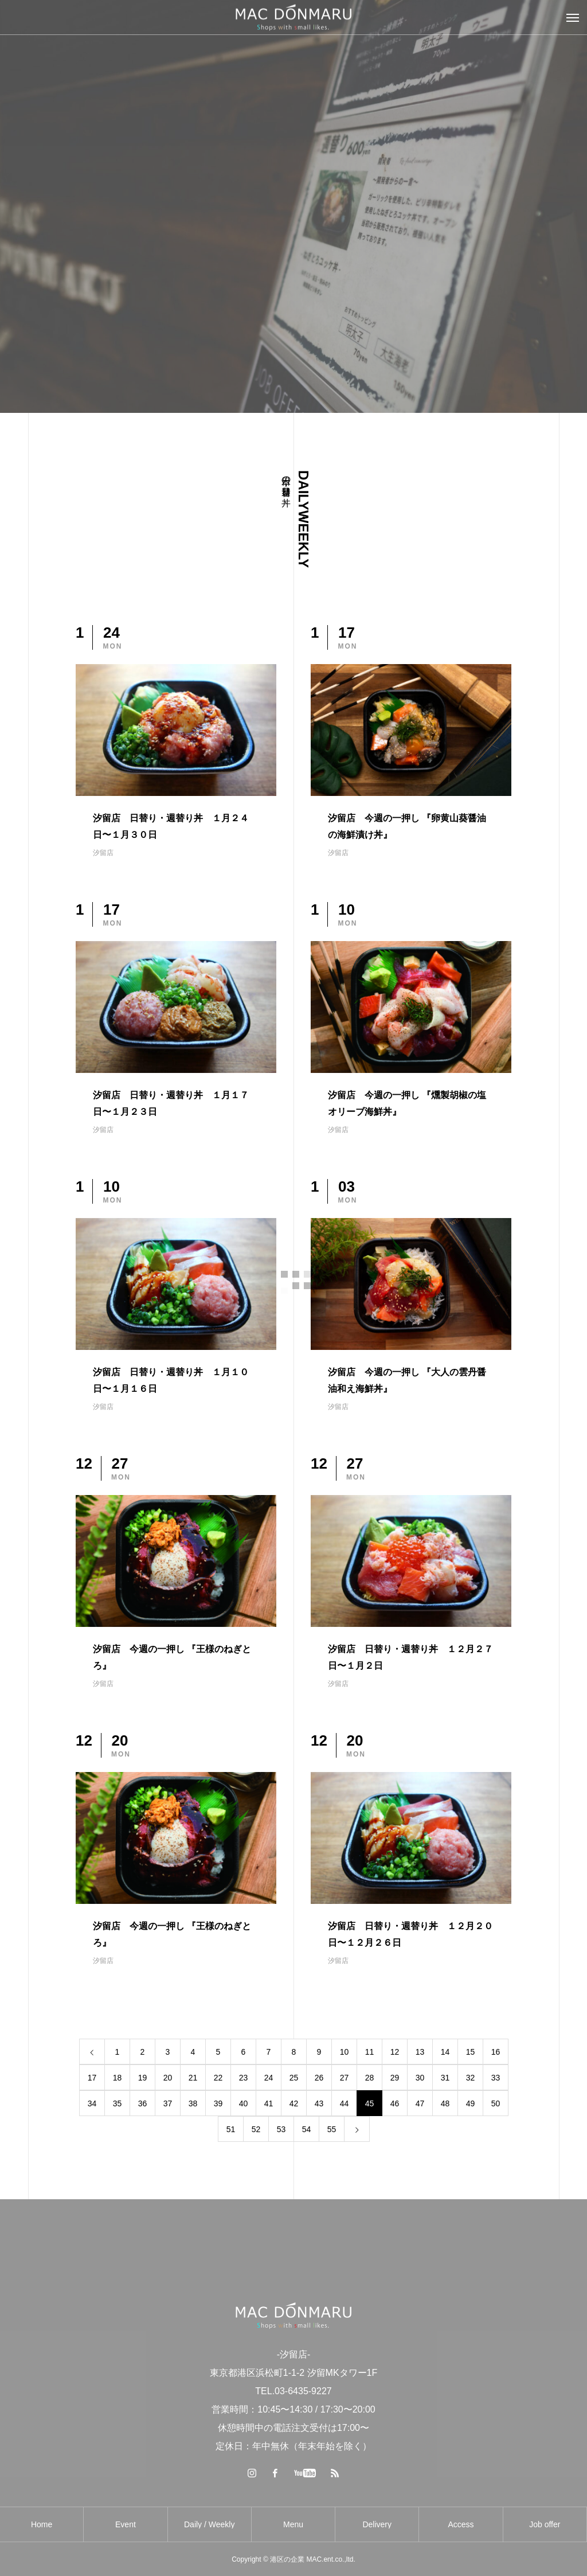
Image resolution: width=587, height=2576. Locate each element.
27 (344, 2077)
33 (495, 2077)
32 (470, 2077)
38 (193, 2103)
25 (294, 2077)
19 (142, 2077)
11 (369, 2051)
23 (243, 2077)
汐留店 (103, 853)
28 (369, 2077)
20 (168, 2077)
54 (306, 2129)
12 (395, 2051)
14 (445, 2051)
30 (420, 2077)
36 (142, 2103)
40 (243, 2103)
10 (344, 2051)
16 (495, 2051)
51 (231, 2129)
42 (294, 2103)
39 (218, 2103)
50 (495, 2103)
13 (420, 2051)
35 (117, 2103)
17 (92, 2077)
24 (268, 2077)
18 (117, 2077)
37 (168, 2103)
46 (395, 2103)
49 (470, 2103)
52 (256, 2129)
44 (344, 2103)
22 (218, 2077)
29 (395, 2077)
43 (319, 2103)
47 (420, 2103)
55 (331, 2129)
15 (470, 2051)
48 (445, 2103)
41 (268, 2103)
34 (92, 2103)
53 (281, 2129)
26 (319, 2077)
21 (193, 2077)
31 (445, 2077)
